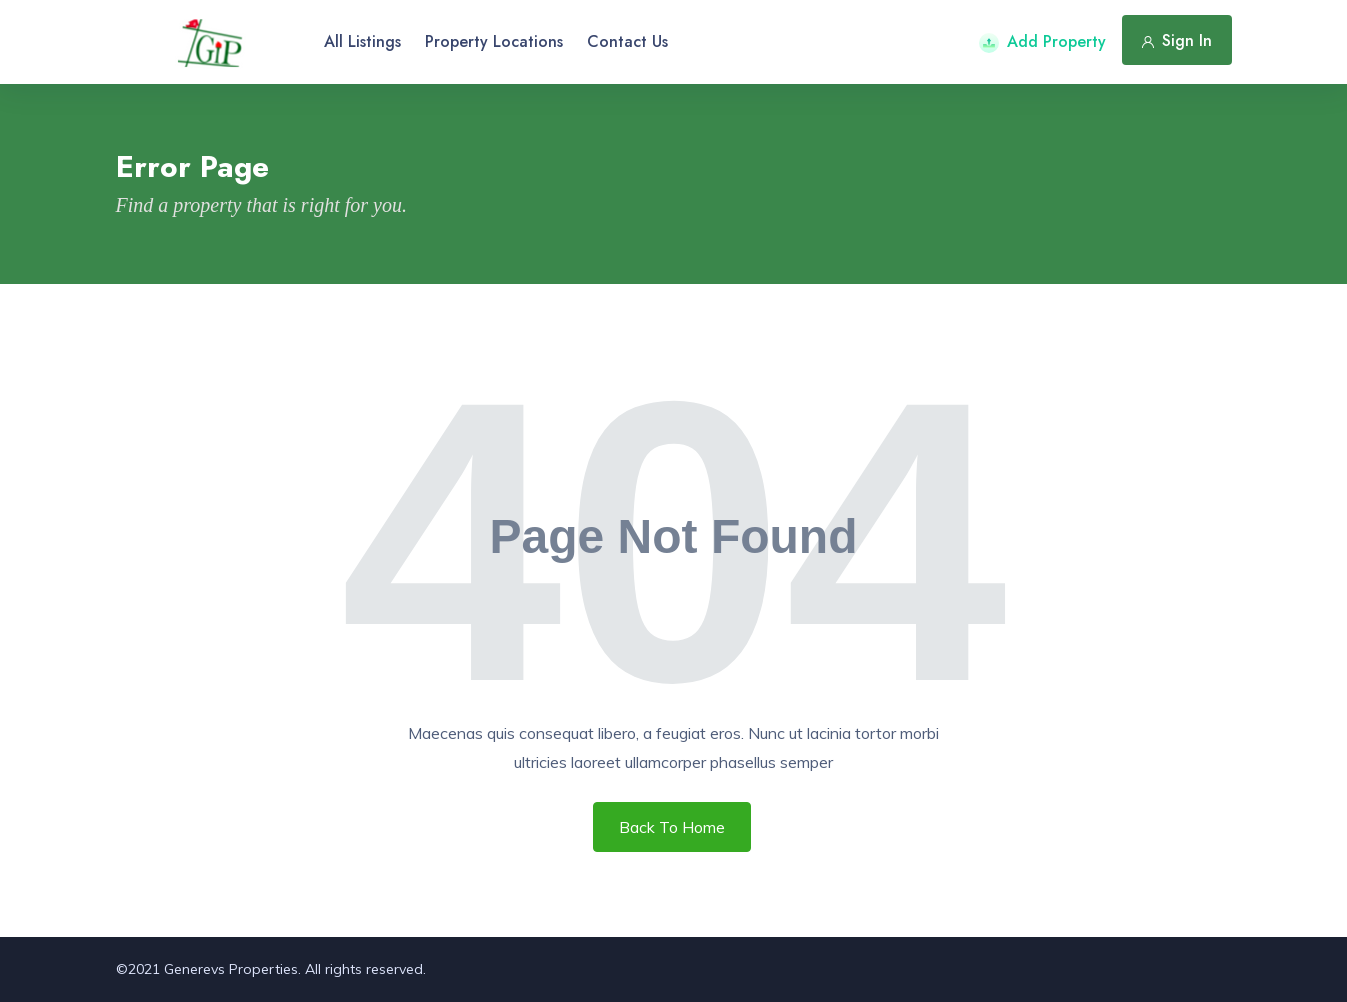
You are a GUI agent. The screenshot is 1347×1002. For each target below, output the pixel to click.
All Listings (362, 41)
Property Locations (494, 41)
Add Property (1042, 41)
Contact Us (627, 41)
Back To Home (672, 827)
